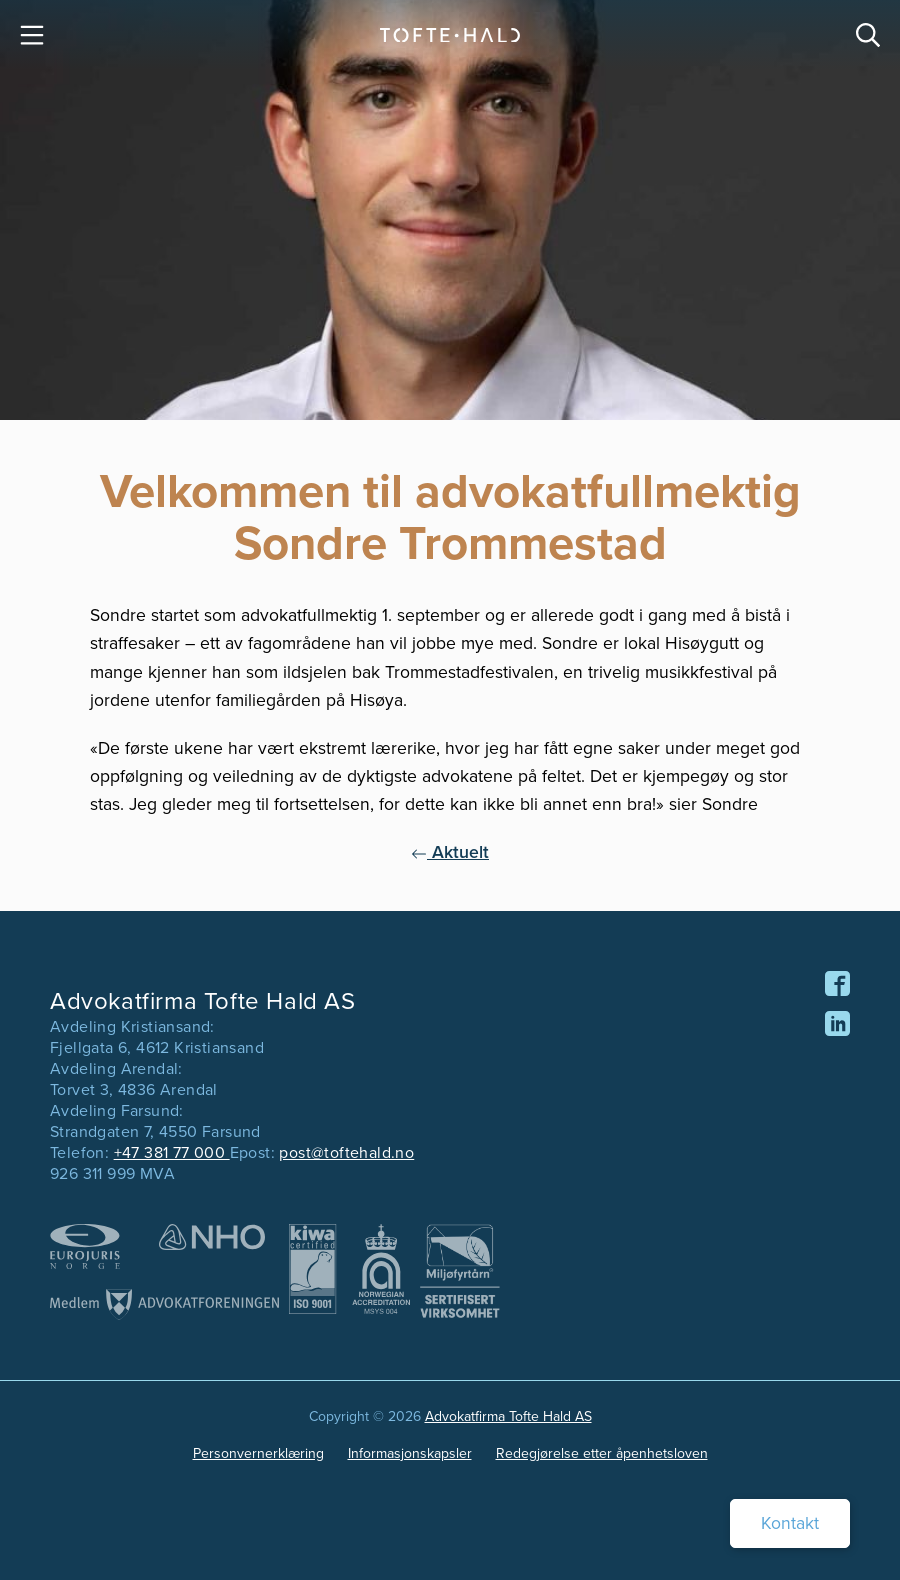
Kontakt (790, 1523)
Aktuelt (450, 852)
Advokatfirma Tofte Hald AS (508, 1416)
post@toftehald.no (346, 1152)
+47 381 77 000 (172, 1152)
